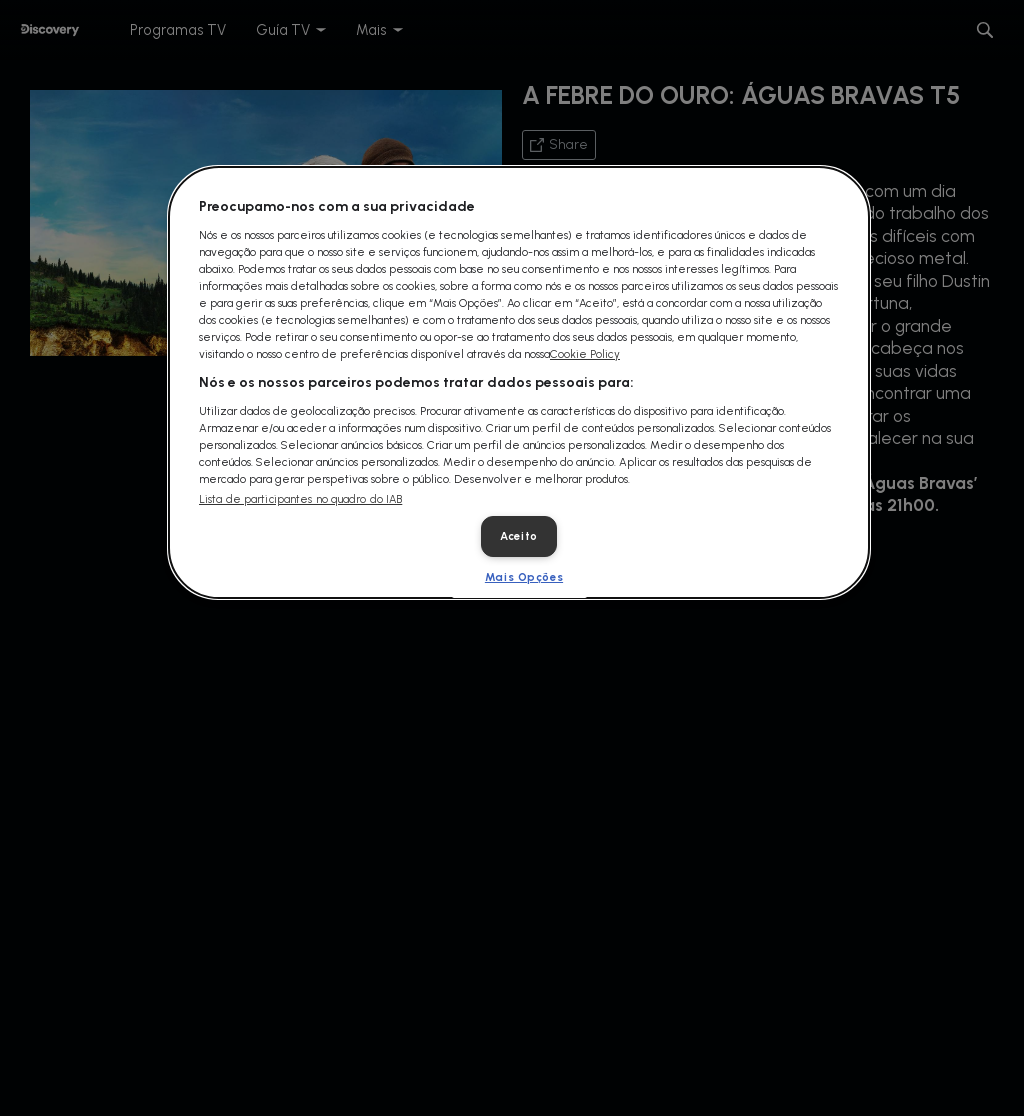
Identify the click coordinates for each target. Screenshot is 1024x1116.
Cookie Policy (585, 354)
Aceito (518, 536)
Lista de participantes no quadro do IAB (300, 499)
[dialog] (519, 382)
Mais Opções (524, 577)
